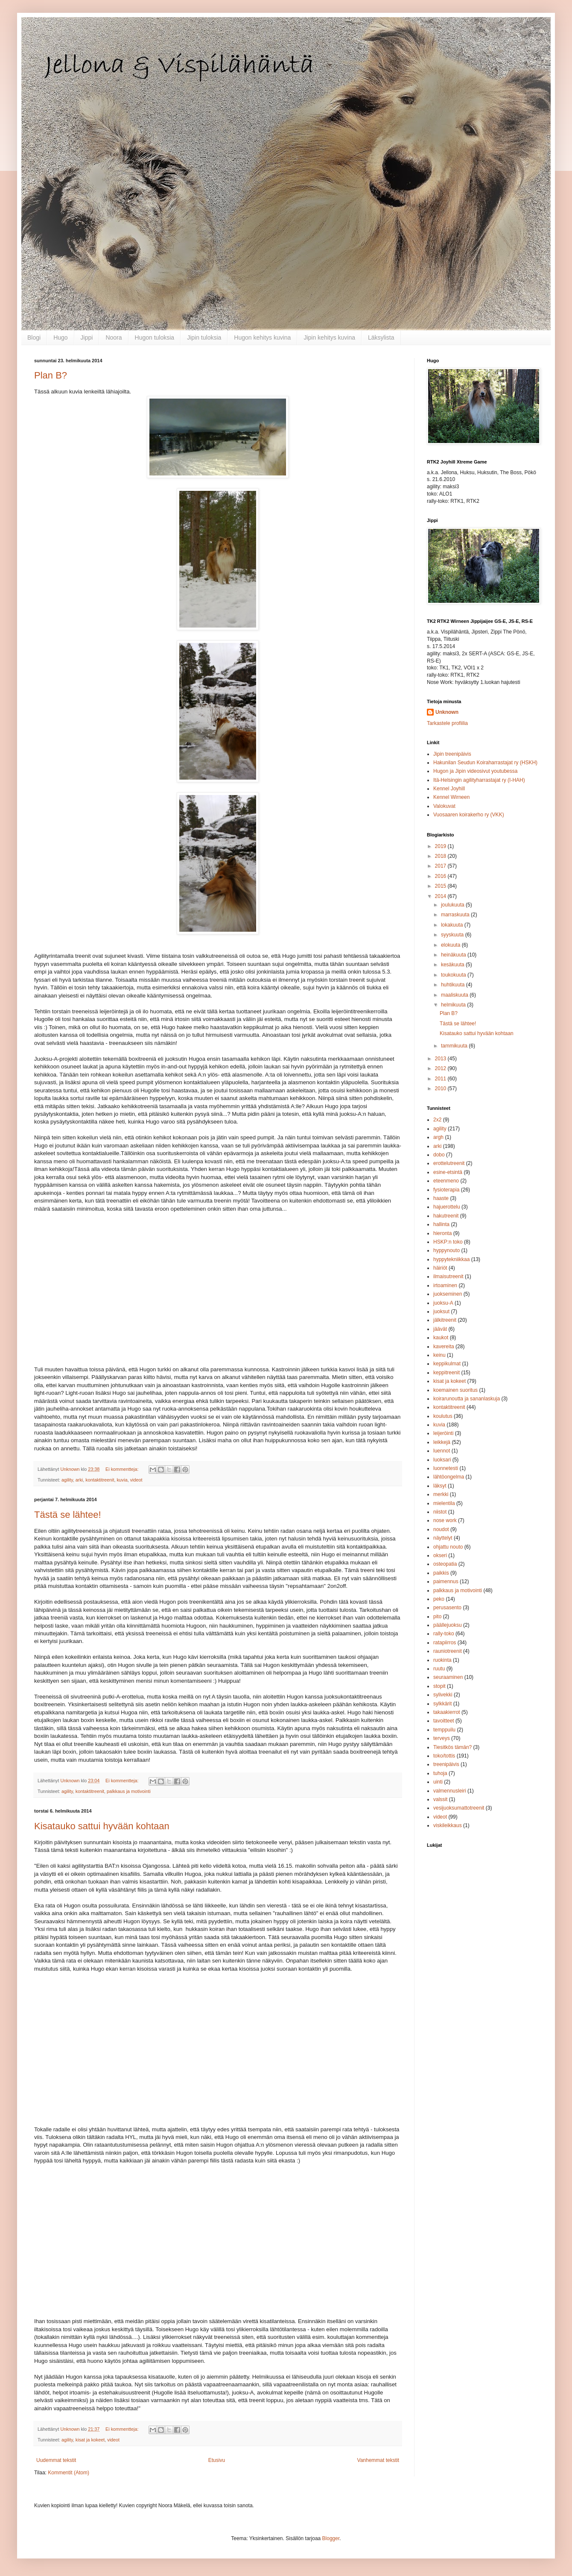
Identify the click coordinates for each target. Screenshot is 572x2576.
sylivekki (442, 1695)
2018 (441, 856)
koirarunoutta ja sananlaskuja (466, 1399)
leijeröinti (443, 1433)
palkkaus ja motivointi (129, 1791)
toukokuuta (454, 975)
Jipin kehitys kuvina (329, 337)
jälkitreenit (444, 1320)
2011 (441, 1079)
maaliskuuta (455, 995)
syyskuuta (453, 935)
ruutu (439, 1669)
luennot (441, 1451)
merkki (440, 1494)
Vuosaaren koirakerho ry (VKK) (468, 815)
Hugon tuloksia (155, 337)
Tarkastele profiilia (447, 723)
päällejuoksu (447, 1625)
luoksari (442, 1460)
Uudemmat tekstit (56, 2460)
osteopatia (445, 1564)
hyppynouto (446, 1250)
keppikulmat (447, 1364)
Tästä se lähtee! (67, 1514)
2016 (441, 876)
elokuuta (451, 945)
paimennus (445, 1581)
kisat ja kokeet (90, 2439)
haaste (441, 1198)
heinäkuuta (454, 955)
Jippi (87, 337)
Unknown (446, 712)
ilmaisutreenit (448, 1276)
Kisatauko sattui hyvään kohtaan (101, 1826)
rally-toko (443, 1634)
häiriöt (440, 1268)
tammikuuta (455, 1046)
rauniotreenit (447, 1651)
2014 (441, 896)
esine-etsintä (447, 1172)
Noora (113, 337)
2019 (441, 846)
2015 (441, 886)
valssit (440, 1799)
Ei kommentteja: (122, 1469)
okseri (440, 1555)
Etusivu (216, 2460)
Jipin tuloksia (204, 337)
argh (438, 1137)
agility (67, 1479)
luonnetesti (445, 1468)
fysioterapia (446, 1190)
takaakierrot (446, 1712)
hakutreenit (445, 1216)
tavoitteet (443, 1721)
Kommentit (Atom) (68, 2473)
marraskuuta (456, 915)
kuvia (122, 1479)
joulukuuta (453, 905)
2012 (441, 1068)
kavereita (443, 1347)
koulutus (442, 1416)
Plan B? (50, 375)
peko (438, 1599)
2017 (441, 866)
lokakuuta (452, 925)
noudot (441, 1529)
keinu (439, 1355)
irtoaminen (445, 1285)
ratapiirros (444, 1643)
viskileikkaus (447, 1825)
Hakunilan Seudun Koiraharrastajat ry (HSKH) (485, 763)
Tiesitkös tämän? (452, 1747)
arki (79, 1479)
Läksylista (381, 337)
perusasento (447, 1608)
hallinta (441, 1224)
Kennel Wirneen (451, 797)
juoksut (441, 1311)
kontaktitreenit (99, 1479)
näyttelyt (442, 1538)
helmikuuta (454, 1005)
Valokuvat (444, 806)
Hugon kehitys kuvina (262, 337)
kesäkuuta (453, 965)
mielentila (444, 1503)
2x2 (437, 1120)
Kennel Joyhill (449, 789)
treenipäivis (446, 1764)
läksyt (440, 1486)
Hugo (60, 337)
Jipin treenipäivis (452, 754)
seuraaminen (448, 1677)
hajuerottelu (446, 1207)
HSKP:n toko (448, 1242)
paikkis (441, 1573)
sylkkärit (442, 1704)
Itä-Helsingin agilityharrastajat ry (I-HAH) (479, 780)
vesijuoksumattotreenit (458, 1808)
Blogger (331, 2538)
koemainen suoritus (455, 1390)
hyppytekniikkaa (451, 1259)
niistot (440, 1512)
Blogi (34, 337)
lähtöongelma (448, 1477)
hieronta (442, 1233)
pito (437, 1617)
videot (136, 1479)
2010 (441, 1088)
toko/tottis (444, 1756)
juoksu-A (443, 1303)
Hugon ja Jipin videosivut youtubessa (475, 771)
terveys (441, 1738)
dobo (439, 1155)
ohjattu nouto (448, 1547)
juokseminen (447, 1294)
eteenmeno (446, 1181)
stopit (439, 1686)
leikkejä (441, 1442)
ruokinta (442, 1660)
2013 (441, 1059)
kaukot (440, 1338)
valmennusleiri (449, 1791)
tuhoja (440, 1773)
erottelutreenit (448, 1163)
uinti (438, 1782)
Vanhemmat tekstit (378, 2460)
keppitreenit (446, 1373)
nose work (445, 1520)
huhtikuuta (453, 985)
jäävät (440, 1329)
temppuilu (444, 1730)
